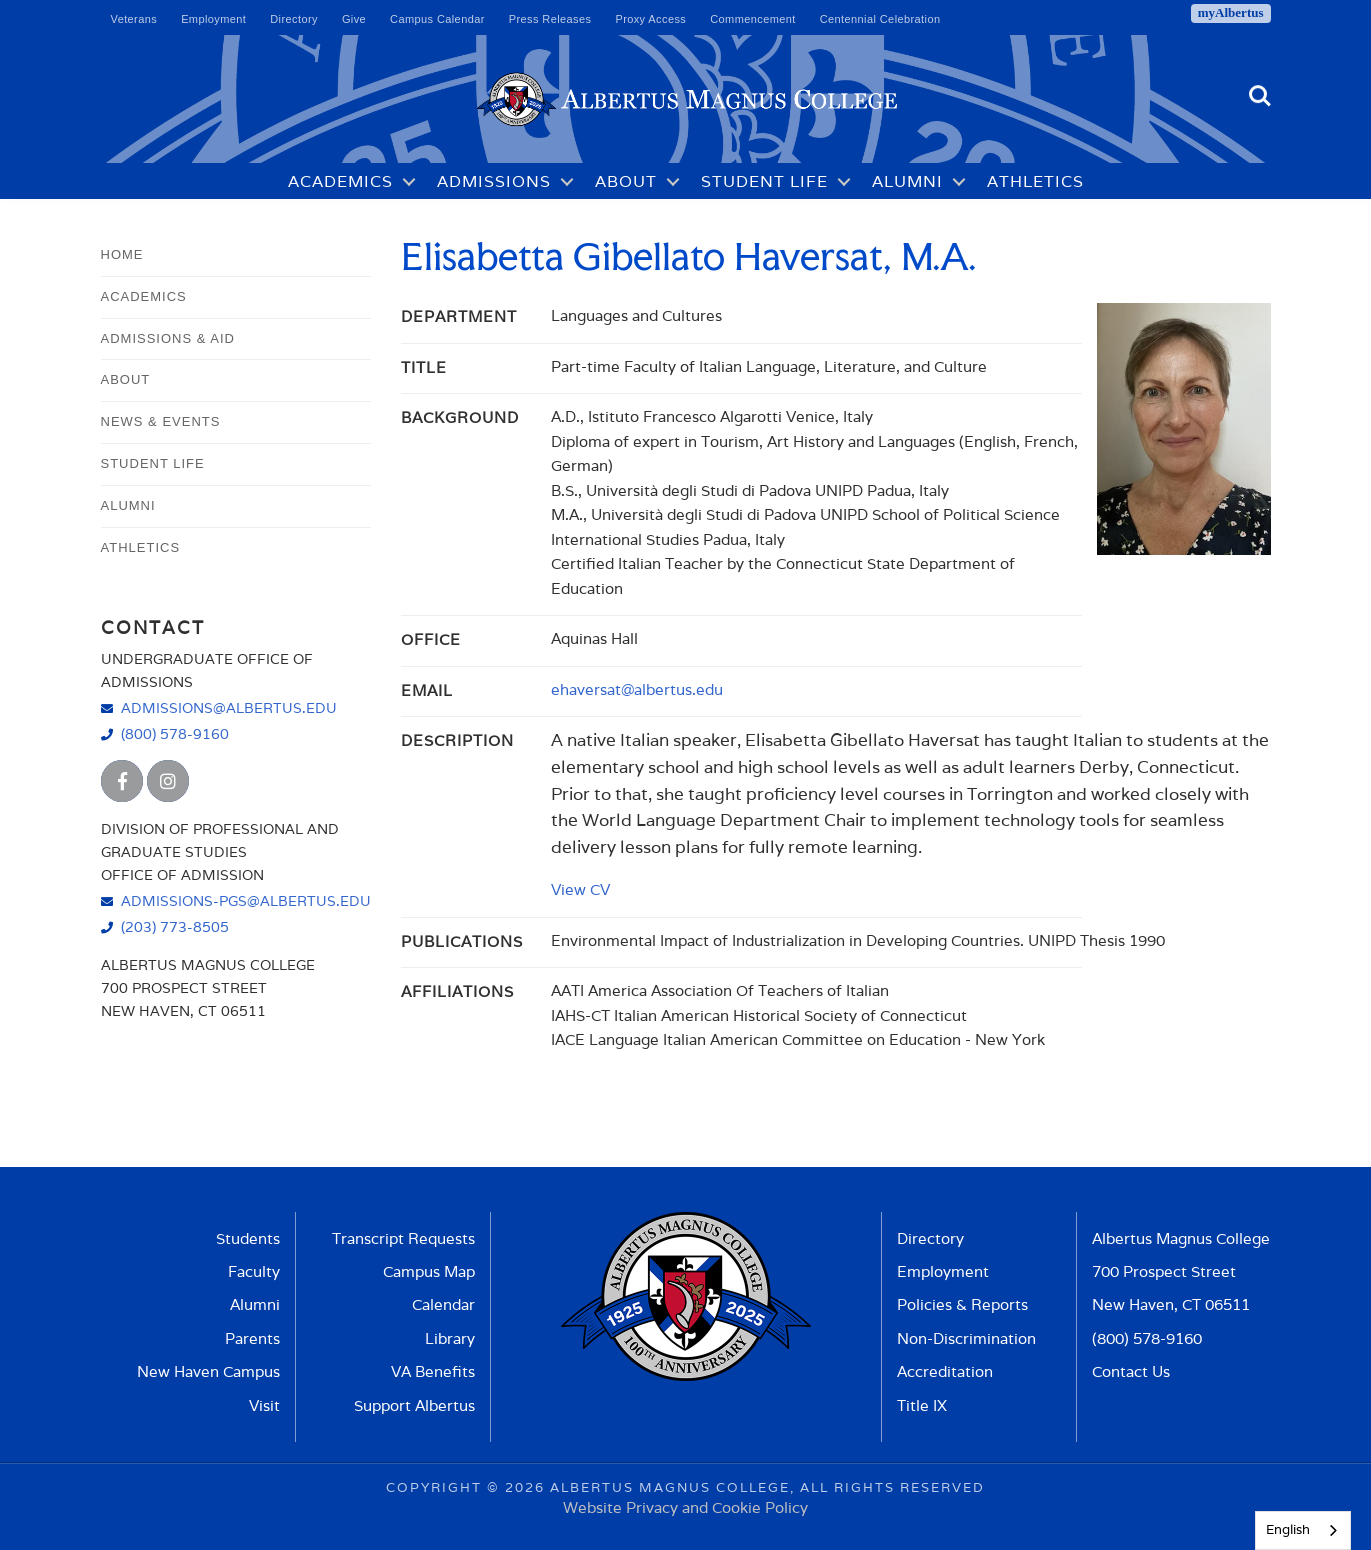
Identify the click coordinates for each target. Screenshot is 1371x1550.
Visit (264, 1405)
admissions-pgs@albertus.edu (246, 900)
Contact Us (1131, 1371)
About (626, 181)
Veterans (134, 19)
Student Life (764, 181)
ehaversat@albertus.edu (637, 689)
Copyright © (443, 1487)
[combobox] (1303, 1530)
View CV (580, 889)
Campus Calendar (437, 19)
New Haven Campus (208, 1371)
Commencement (753, 19)
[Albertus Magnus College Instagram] (168, 781)
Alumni (907, 181)
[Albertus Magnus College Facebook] (122, 781)
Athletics (1035, 181)
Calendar (443, 1304)
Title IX (922, 1405)
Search (1260, 96)
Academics (340, 181)
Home (122, 254)
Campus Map (429, 1271)
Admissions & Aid (168, 338)
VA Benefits (433, 1371)
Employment (213, 19)
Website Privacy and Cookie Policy (685, 1507)
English (1288, 1529)
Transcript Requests (403, 1238)
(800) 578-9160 (175, 733)
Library (450, 1338)
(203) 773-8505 (175, 926)
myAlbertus (1231, 12)
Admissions (494, 181)
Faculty (254, 1271)
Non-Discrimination (966, 1338)
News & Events (161, 421)
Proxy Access (650, 19)
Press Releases (550, 19)
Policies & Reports (962, 1304)
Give (354, 19)
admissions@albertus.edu (229, 707)
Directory (294, 19)
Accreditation (945, 1371)
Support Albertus (414, 1405)
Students (248, 1238)
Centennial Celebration (880, 19)
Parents (252, 1338)
